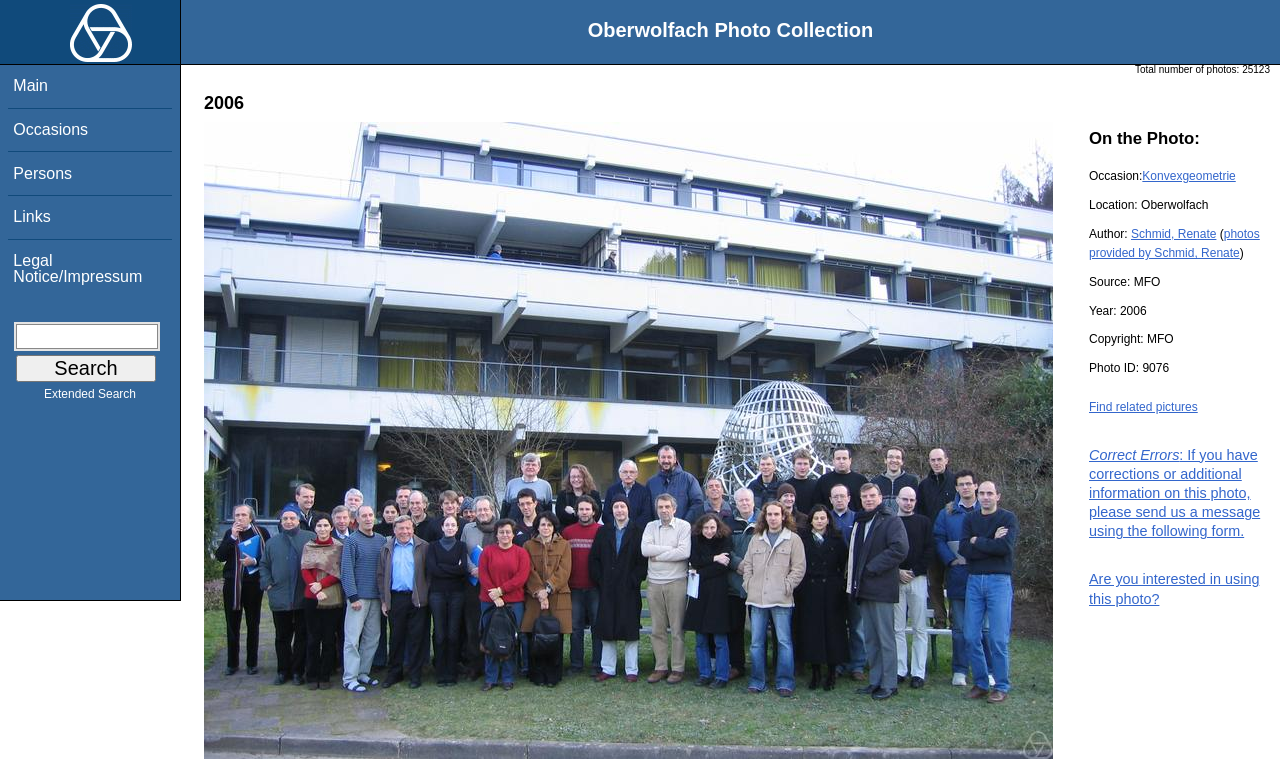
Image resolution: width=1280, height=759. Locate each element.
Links (31, 216)
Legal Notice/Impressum (77, 268)
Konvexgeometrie (1188, 176)
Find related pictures (1143, 407)
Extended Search (90, 398)
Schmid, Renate (1173, 234)
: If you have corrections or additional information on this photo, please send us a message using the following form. (1174, 493)
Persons (42, 173)
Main (30, 85)
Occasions (50, 129)
